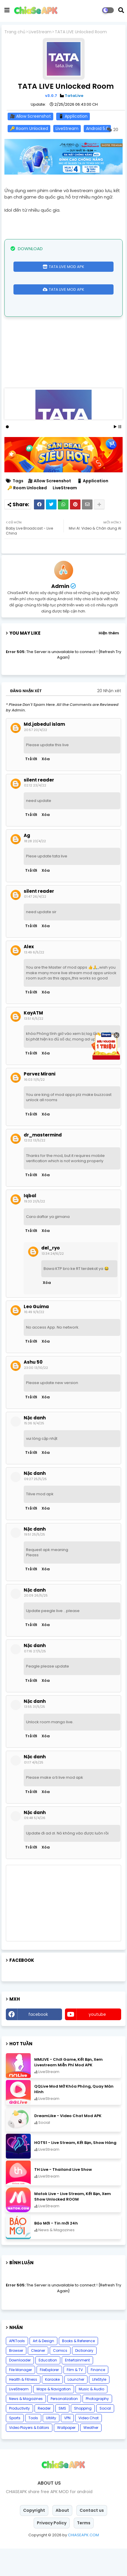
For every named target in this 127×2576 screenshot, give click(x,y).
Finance (98, 2397)
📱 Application (73, 116)
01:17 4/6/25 (33, 1789)
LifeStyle (99, 2406)
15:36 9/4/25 (34, 1450)
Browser (16, 2377)
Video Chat (88, 2445)
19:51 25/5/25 (34, 1561)
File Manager (20, 2397)
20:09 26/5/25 (36, 1623)
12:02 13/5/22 (34, 1167)
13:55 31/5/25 (34, 1734)
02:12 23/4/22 (35, 812)
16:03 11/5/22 (34, 1107)
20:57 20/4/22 (35, 757)
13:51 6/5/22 (33, 1046)
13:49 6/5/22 (34, 979)
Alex (29, 974)
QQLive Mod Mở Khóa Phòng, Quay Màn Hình (74, 2116)
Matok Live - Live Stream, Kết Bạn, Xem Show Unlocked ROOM (72, 2224)
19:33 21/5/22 (34, 1228)
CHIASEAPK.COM (83, 2562)
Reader (44, 2435)
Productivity (19, 2435)
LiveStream (40, 32)
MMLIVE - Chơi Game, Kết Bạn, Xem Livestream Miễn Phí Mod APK (68, 2089)
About (62, 2538)
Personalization (64, 2426)
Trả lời (31, 786)
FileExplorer (49, 2397)
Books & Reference (78, 2368)
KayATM (33, 1040)
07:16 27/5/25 (35, 1678)
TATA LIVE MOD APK (66, 266)
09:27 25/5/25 (35, 1506)
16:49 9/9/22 (34, 1339)
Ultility (51, 2445)
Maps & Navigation (54, 2416)
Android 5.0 (97, 128)
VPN (67, 2445)
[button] (121, 10)
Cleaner (38, 2377)
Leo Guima (36, 1334)
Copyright (34, 2538)
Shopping (83, 2435)
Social (105, 2435)
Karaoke (52, 2406)
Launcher (76, 2406)
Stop (120, 452)
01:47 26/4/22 (35, 924)
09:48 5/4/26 (34, 1845)
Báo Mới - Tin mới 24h (56, 2250)
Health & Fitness (23, 2406)
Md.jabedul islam (44, 752)
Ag (27, 863)
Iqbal (30, 1223)
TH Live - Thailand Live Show (63, 2197)
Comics (60, 2377)
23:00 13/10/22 (36, 1395)
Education (48, 2387)
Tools (33, 2445)
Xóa (46, 786)
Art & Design (43, 2368)
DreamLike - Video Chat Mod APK (68, 2143)
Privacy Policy (51, 2550)
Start (115, 452)
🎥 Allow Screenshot (30, 116)
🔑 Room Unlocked (29, 128)
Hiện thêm (109, 660)
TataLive (74, 95)
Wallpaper (66, 2455)
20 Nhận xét (109, 718)
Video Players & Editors (29, 2455)
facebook (38, 2042)
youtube (97, 2042)
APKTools (17, 2368)
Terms (83, 2550)
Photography (97, 2426)
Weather (90, 2455)
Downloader (20, 2387)
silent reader (39, 807)
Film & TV (75, 2397)
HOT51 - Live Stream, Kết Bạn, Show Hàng (75, 2170)
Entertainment (77, 2387)
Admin (60, 613)
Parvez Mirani (39, 1101)
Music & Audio (91, 2416)
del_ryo (50, 1275)
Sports (14, 2445)
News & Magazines (26, 2426)
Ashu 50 (33, 1390)
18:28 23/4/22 (35, 868)
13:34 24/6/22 (53, 1281)
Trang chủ (14, 32)
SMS (62, 2435)
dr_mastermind (43, 1162)
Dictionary (84, 2377)
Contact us (92, 2538)
